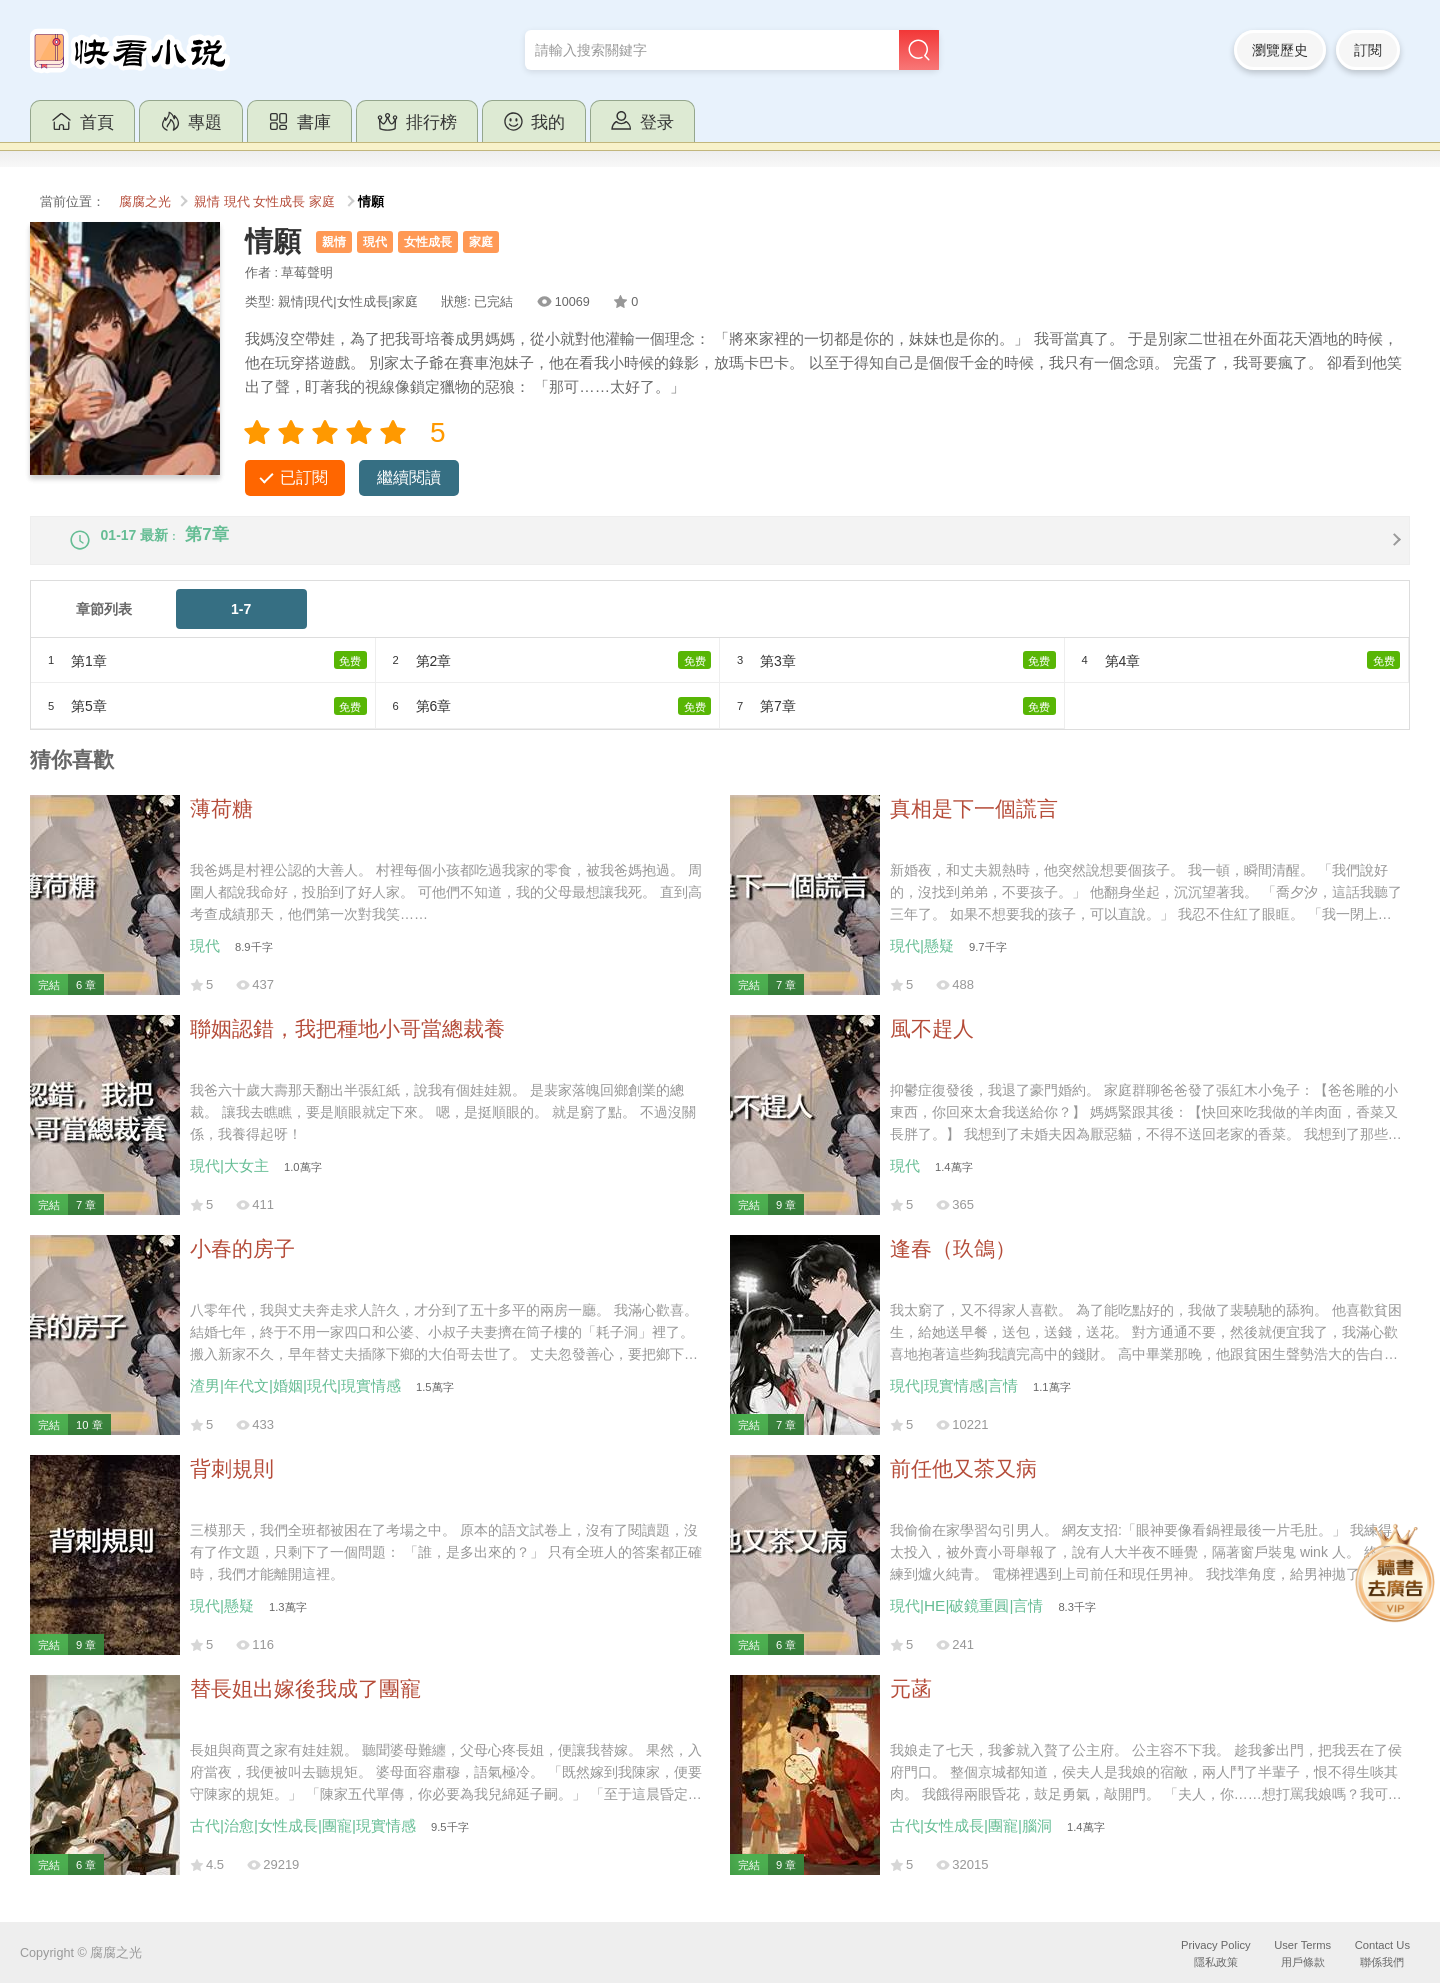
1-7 (241, 626)
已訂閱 (304, 477)
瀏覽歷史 (1280, 50)
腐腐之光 (145, 202)
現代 (237, 202)
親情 (207, 202)
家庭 (322, 202)
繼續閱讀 (409, 477)
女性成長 (279, 202)
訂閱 (1368, 50)
